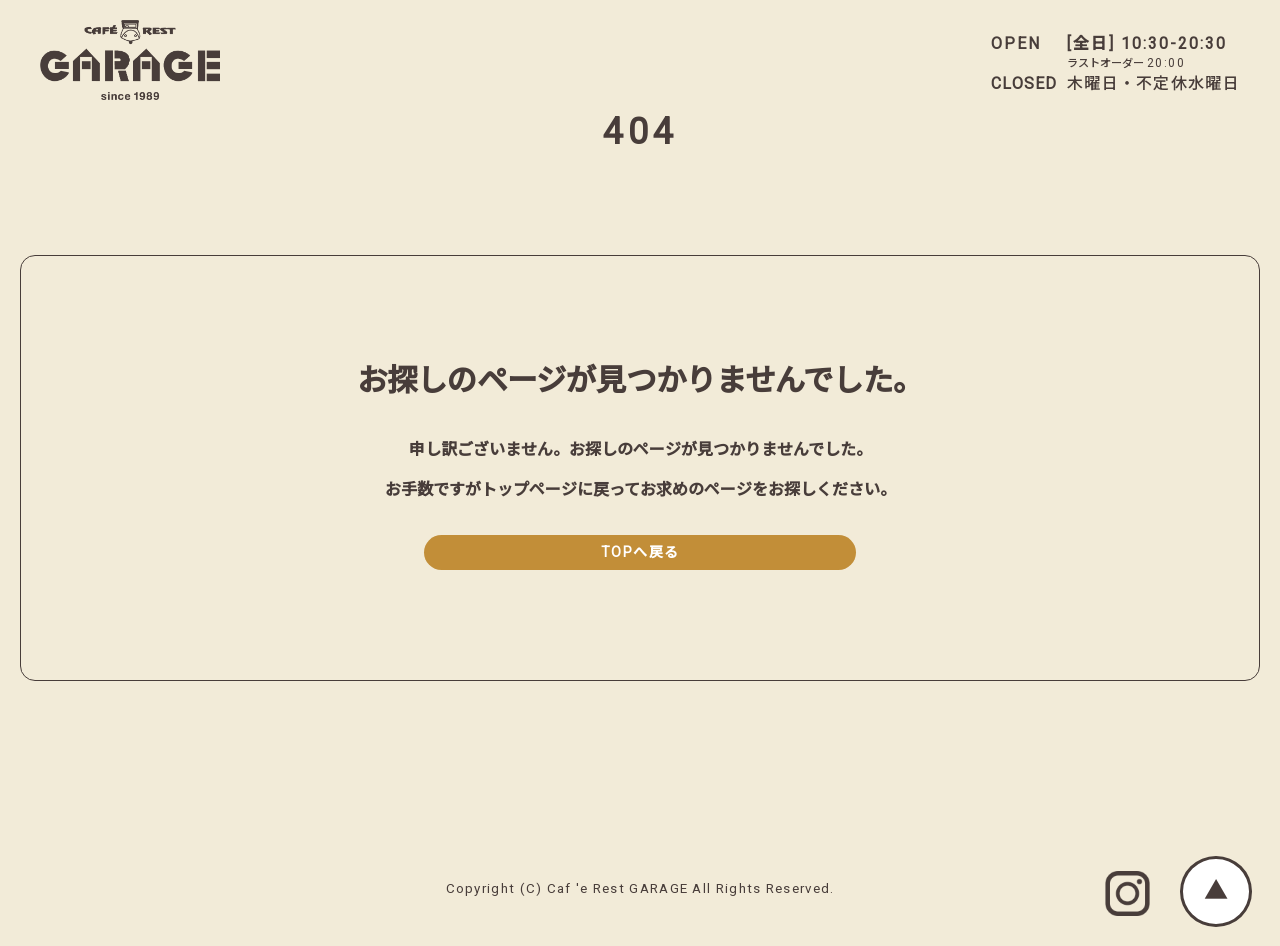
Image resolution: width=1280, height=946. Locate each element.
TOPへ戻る (640, 552)
